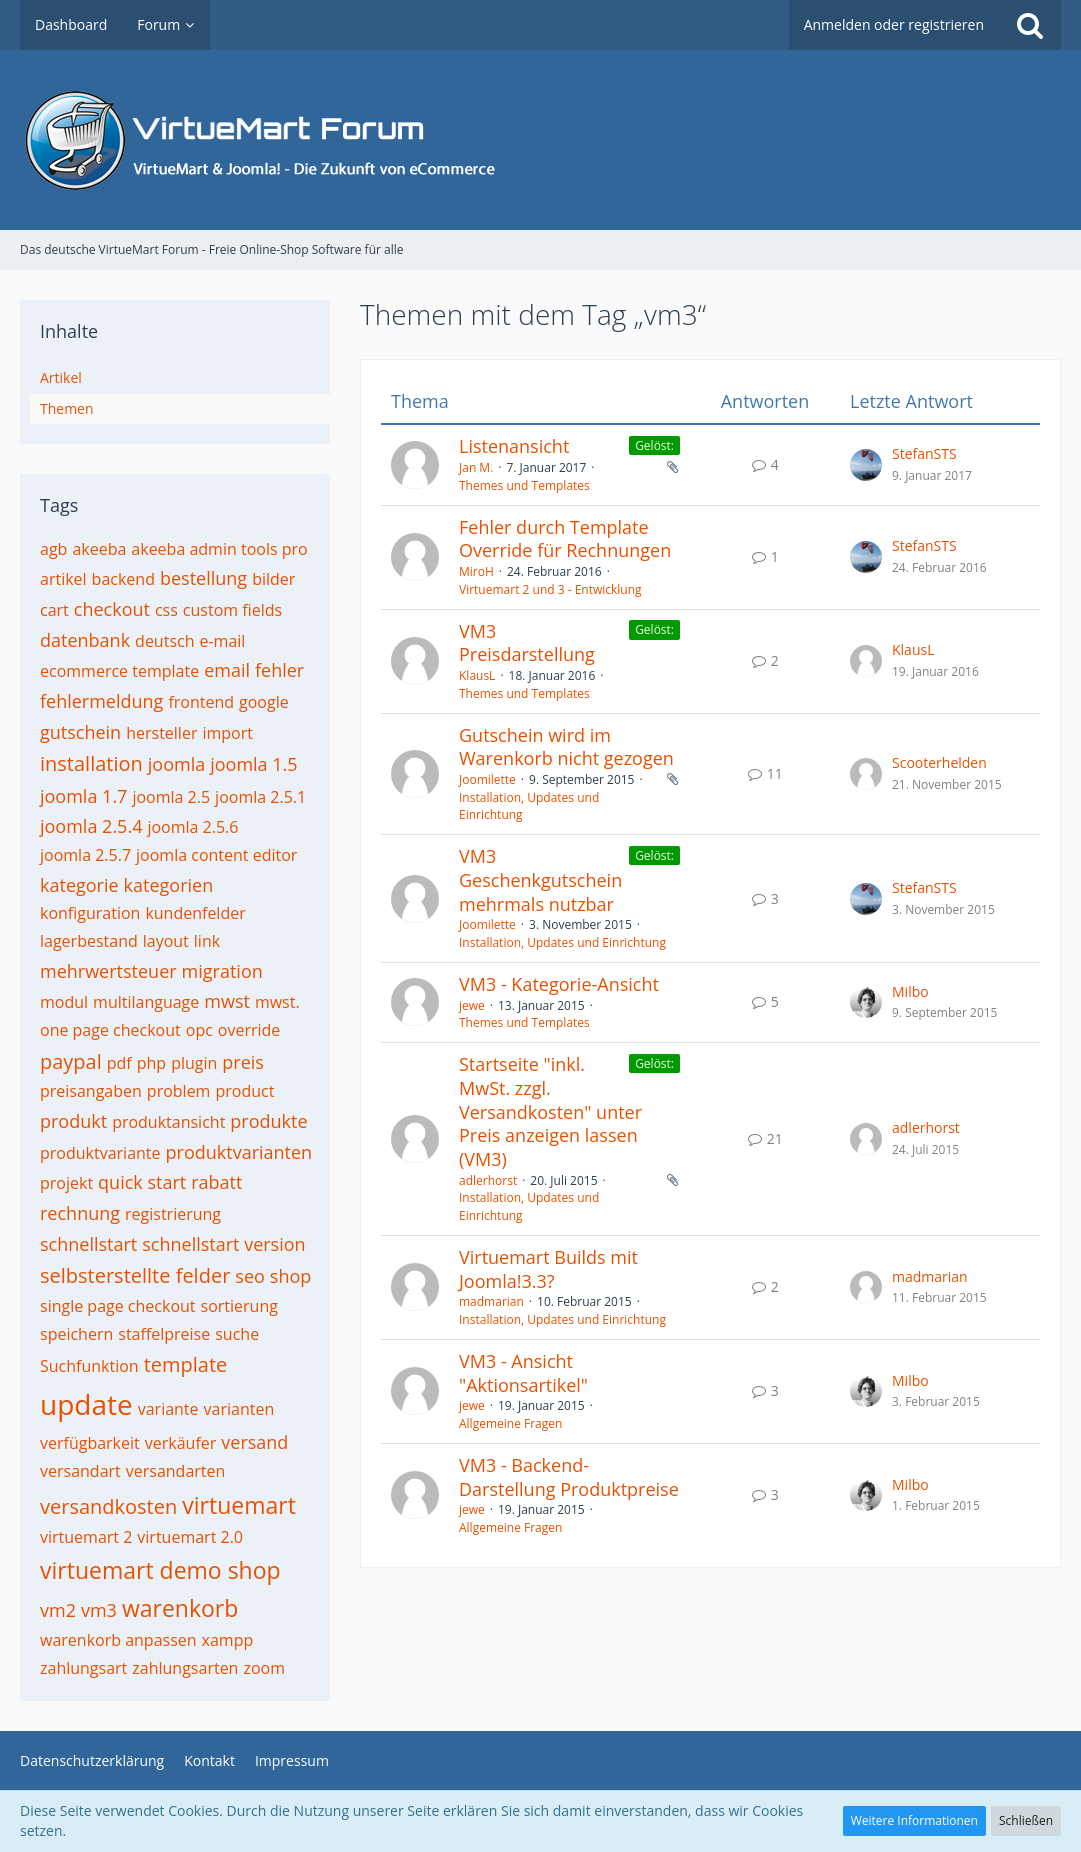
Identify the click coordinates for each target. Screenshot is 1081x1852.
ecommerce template (119, 671)
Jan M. (476, 467)
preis (243, 1062)
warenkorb (180, 1608)
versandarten (176, 1471)
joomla (176, 764)
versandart (80, 1471)
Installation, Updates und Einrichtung (562, 942)
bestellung (203, 578)
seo (250, 1276)
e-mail (222, 641)
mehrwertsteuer (108, 971)
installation (91, 763)
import (227, 733)
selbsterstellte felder (135, 1275)
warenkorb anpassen (118, 1640)
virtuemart (239, 1505)
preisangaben (91, 1091)
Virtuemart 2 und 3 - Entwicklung (550, 589)
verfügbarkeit (90, 1443)
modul (64, 1002)
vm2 (58, 1610)
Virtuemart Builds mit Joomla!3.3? (548, 1269)
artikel (63, 579)
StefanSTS (924, 453)
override (249, 1030)
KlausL (477, 675)
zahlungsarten (185, 1668)
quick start (142, 1182)
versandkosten (108, 1506)
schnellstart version (223, 1244)
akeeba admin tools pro (219, 549)
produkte (268, 1121)
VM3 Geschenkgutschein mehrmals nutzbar (540, 879)
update (86, 1404)
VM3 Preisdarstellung (527, 643)
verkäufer (181, 1443)
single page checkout (118, 1306)
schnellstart (88, 1244)
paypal (71, 1061)
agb (53, 549)
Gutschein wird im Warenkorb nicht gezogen (566, 747)
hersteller (161, 733)
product (244, 1091)
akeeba (99, 549)
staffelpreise (164, 1334)
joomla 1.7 (83, 796)
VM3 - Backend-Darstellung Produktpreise (569, 1477)
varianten (239, 1409)
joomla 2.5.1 (260, 797)
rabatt (216, 1182)
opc (199, 1030)
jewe (472, 1005)
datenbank (85, 640)
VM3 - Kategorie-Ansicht (559, 984)
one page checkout (110, 1030)
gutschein (80, 732)
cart (54, 610)
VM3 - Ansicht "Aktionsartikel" (523, 1373)
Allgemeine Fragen (510, 1423)
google (264, 702)
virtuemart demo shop (160, 1570)
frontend (201, 702)
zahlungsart (83, 1668)
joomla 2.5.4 (91, 826)
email (227, 670)
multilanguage (146, 1002)
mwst (227, 1001)
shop (290, 1276)
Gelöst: (654, 445)
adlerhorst (488, 1180)
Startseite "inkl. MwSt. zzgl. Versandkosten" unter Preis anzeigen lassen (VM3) (550, 1111)
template (186, 1364)
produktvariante (100, 1153)
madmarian (491, 1301)
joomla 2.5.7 (85, 855)
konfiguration (90, 913)
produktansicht (168, 1122)
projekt (66, 1183)
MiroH (476, 571)
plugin (194, 1063)
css (166, 610)
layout (166, 941)
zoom (264, 1668)
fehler (279, 670)
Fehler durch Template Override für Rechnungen (565, 539)
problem (179, 1091)
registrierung (173, 1214)
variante (168, 1409)
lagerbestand (89, 941)
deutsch (164, 641)
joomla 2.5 (171, 797)
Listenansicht (514, 446)
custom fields (232, 610)
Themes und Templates (524, 485)
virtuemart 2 (86, 1537)
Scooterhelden (939, 762)
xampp (228, 1640)
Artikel (61, 377)
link (207, 941)
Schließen (1026, 1820)
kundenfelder (195, 913)
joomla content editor (216, 855)
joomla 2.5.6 (192, 827)
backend (123, 579)
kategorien (169, 885)
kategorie (79, 885)
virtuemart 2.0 (190, 1537)
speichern (76, 1334)
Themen (67, 408)
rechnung (80, 1213)
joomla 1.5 (253, 764)
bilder (273, 579)
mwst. (277, 1002)
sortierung (239, 1306)
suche (237, 1334)
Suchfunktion (89, 1366)
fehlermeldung (101, 701)
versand (254, 1442)
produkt (73, 1121)
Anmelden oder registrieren (894, 24)
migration (222, 971)
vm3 (99, 1610)
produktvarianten (239, 1152)
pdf (119, 1063)
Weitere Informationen (914, 1820)
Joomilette (487, 779)
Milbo (910, 991)
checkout (112, 609)
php (151, 1063)
